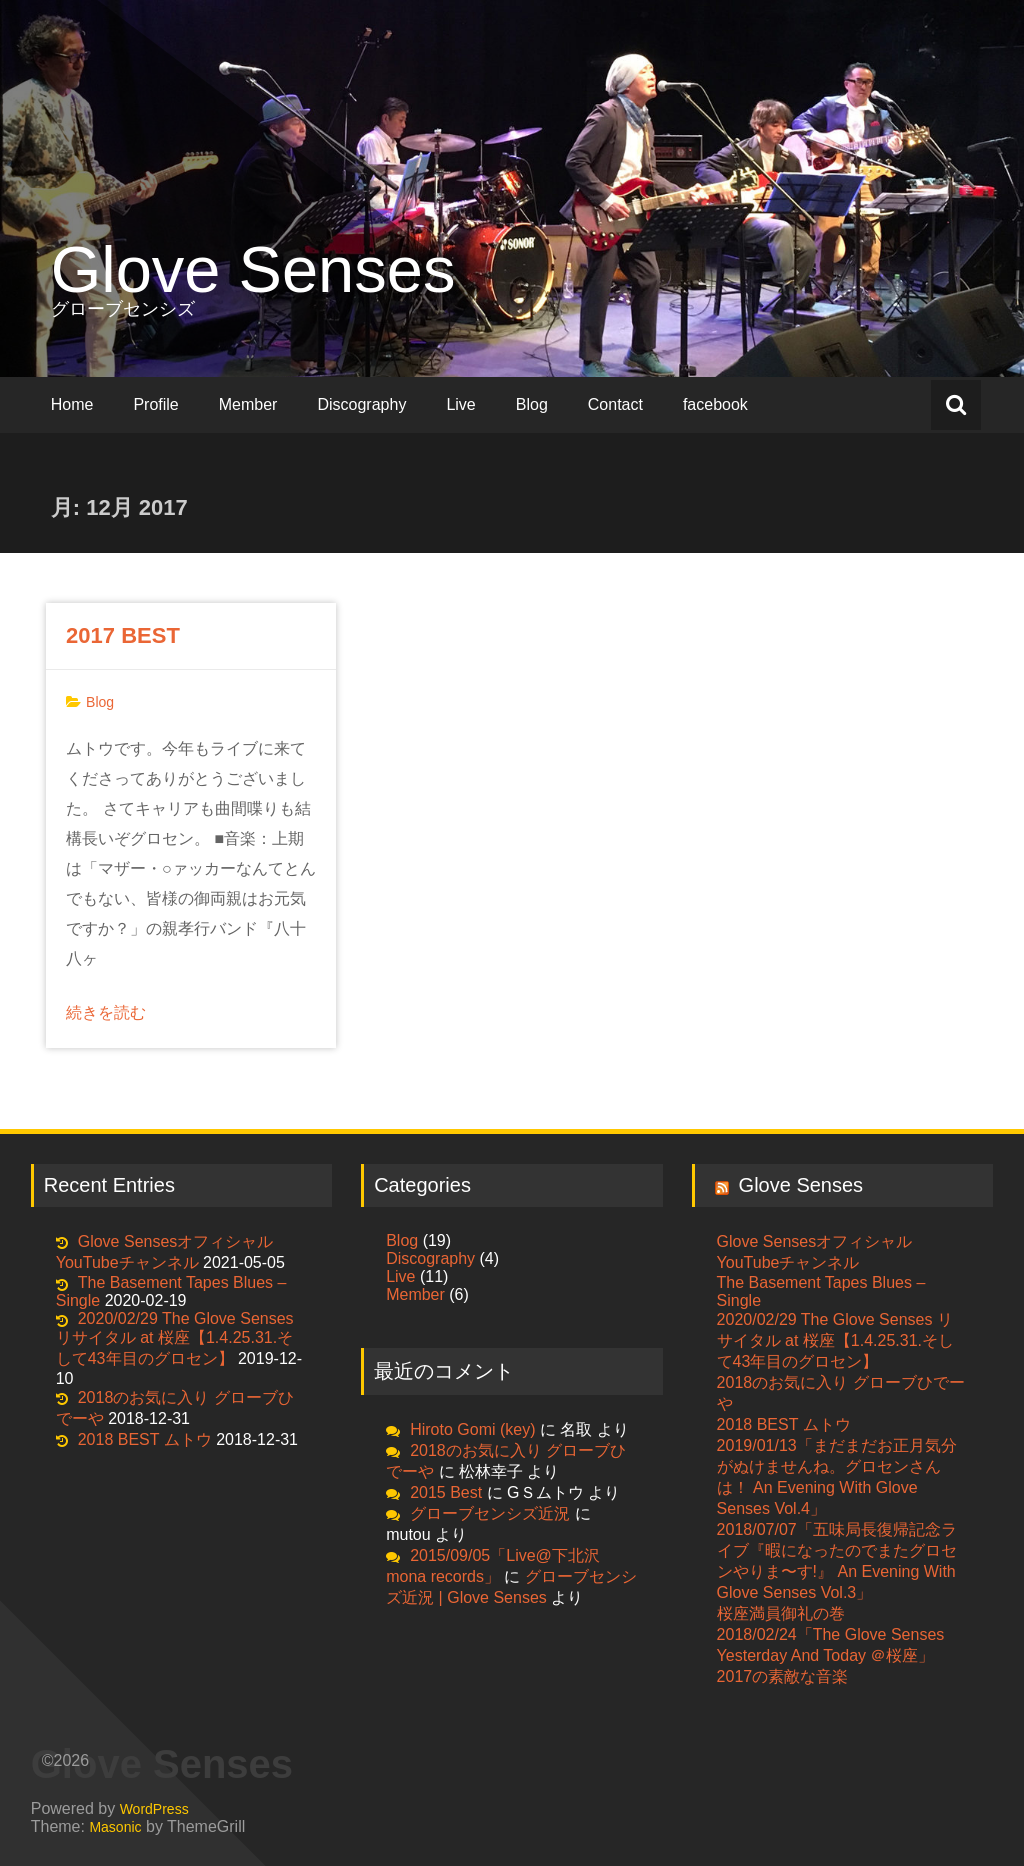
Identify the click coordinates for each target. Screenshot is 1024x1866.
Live (460, 404)
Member (248, 404)
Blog (532, 404)
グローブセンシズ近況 (490, 1513)
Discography (361, 404)
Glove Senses (253, 269)
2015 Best (446, 1492)
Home (72, 404)
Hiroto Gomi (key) (472, 1429)
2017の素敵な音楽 (783, 1676)
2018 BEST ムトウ (145, 1439)
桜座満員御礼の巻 (781, 1613)
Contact (615, 404)
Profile (155, 404)
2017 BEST (123, 635)
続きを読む (106, 1012)
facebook (715, 404)
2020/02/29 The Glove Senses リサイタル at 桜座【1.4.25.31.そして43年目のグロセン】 (175, 1338)
